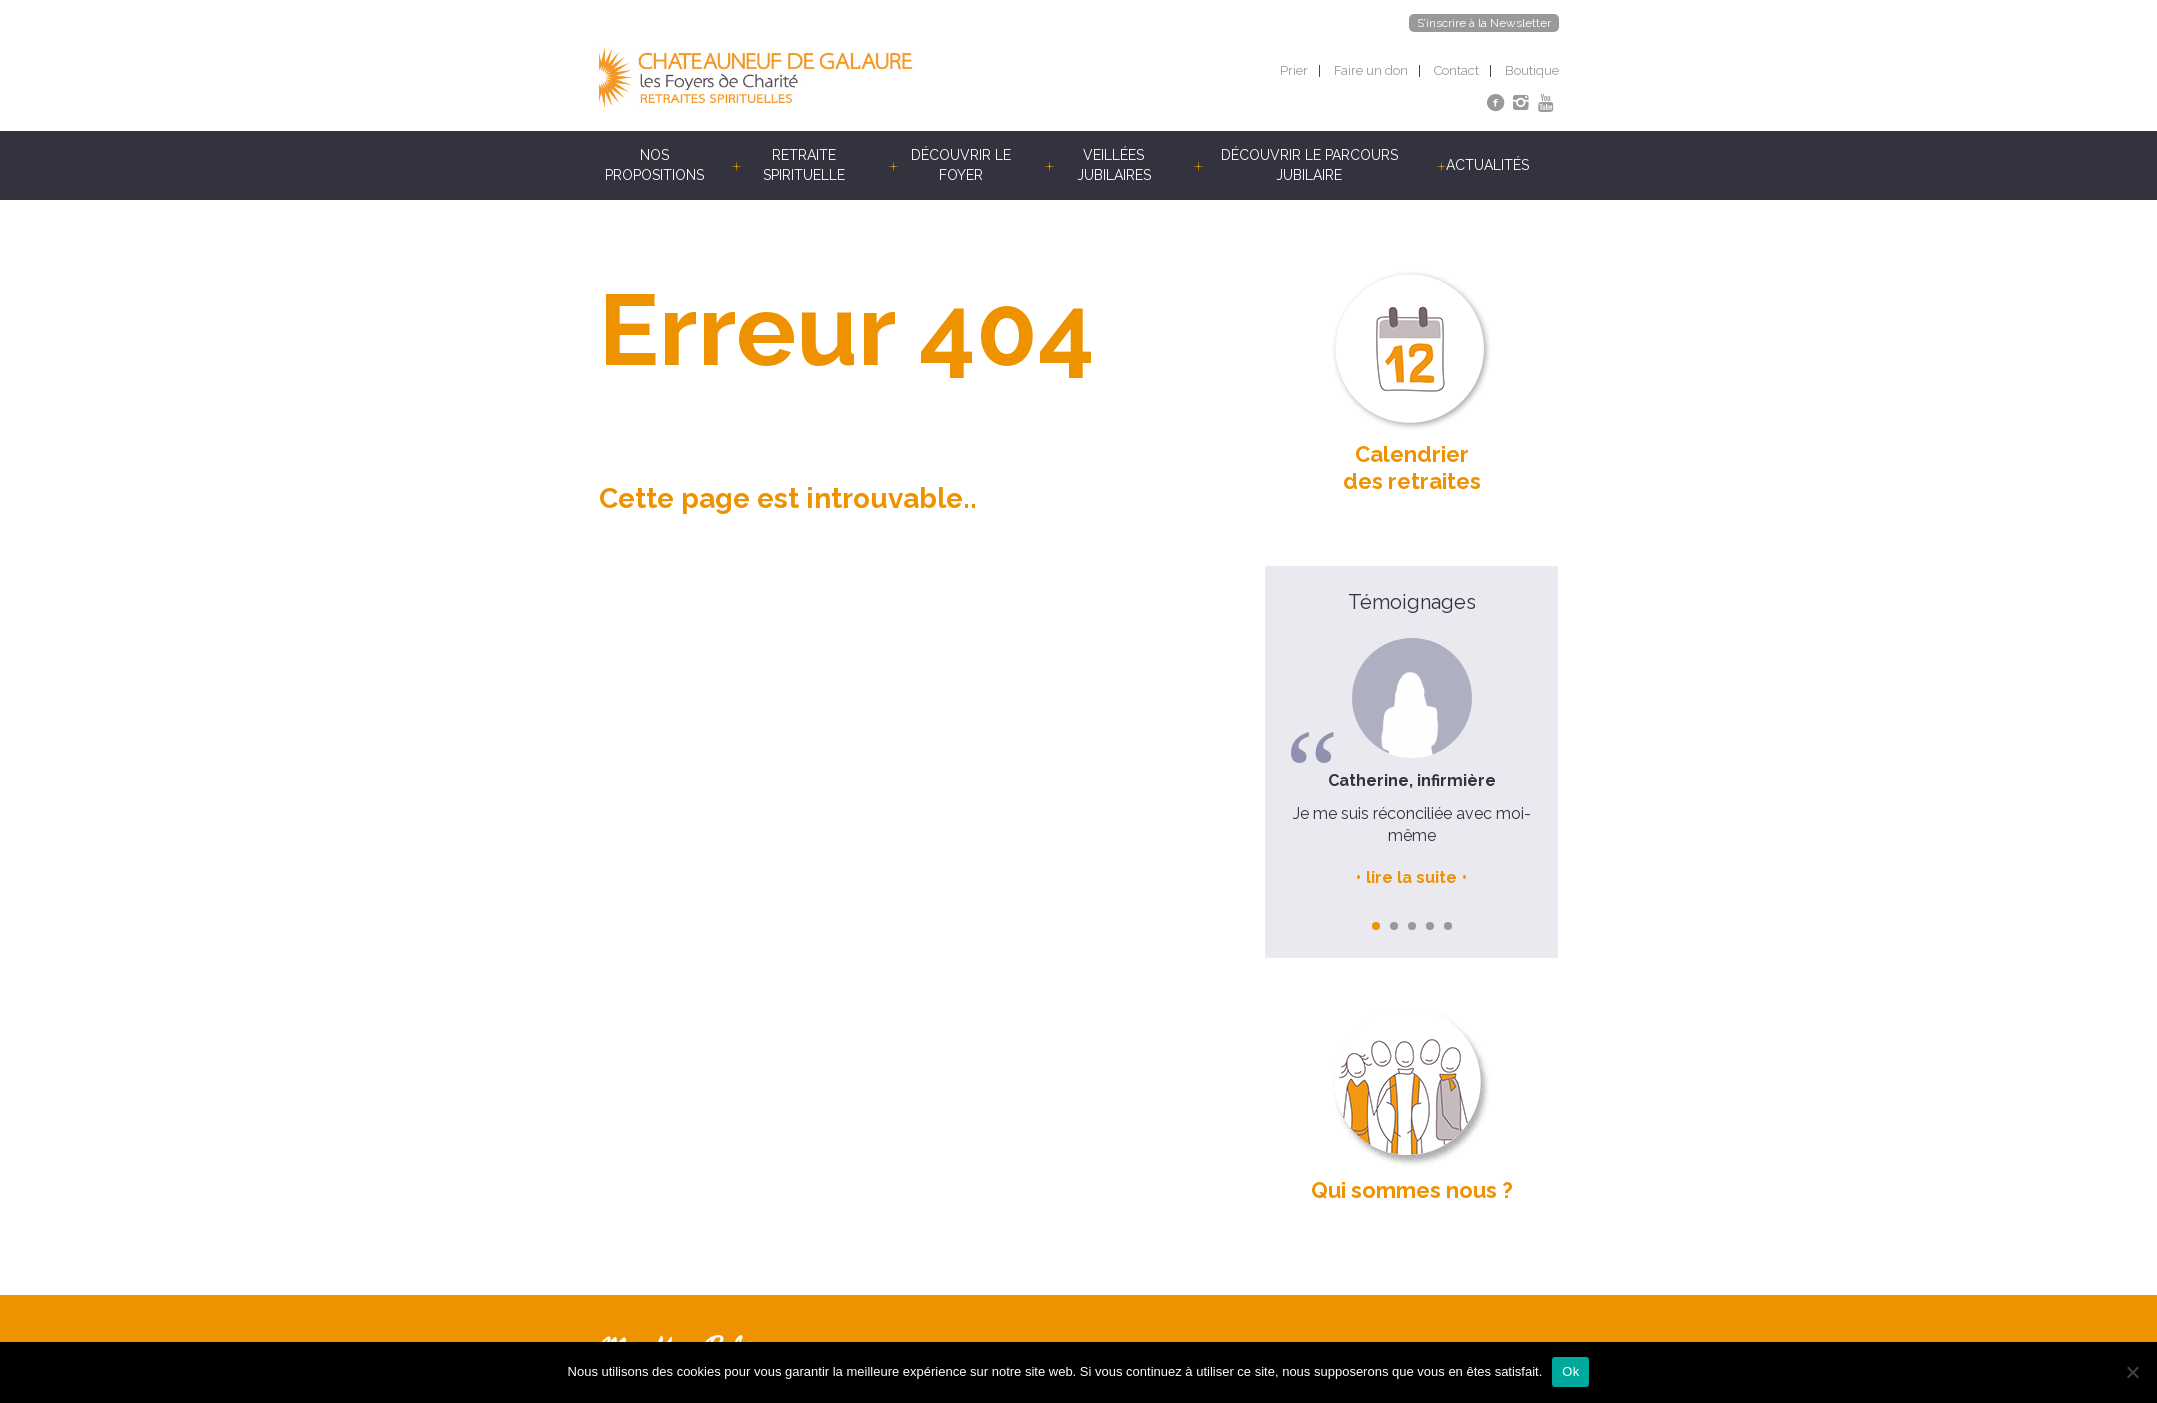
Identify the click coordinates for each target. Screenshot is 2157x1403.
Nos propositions (654, 165)
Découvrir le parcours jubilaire (1309, 165)
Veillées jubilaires (1114, 165)
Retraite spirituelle (804, 165)
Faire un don (1371, 70)
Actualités (1487, 165)
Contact (1456, 70)
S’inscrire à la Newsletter (1484, 23)
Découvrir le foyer (961, 165)
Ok (1570, 1371)
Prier (1294, 70)
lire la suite (1411, 877)
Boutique (1532, 70)
